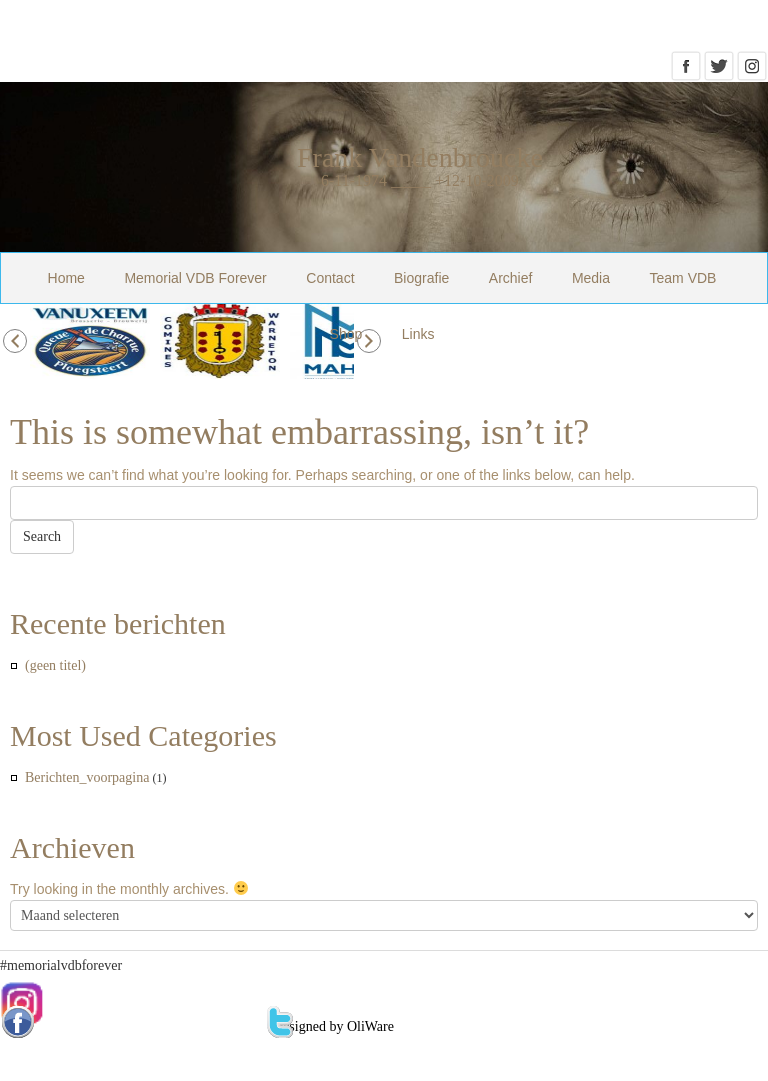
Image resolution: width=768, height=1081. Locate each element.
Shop (346, 334)
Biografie (421, 278)
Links (418, 334)
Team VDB (683, 278)
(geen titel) (55, 665)
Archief (511, 278)
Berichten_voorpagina (87, 777)
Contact (330, 278)
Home (66, 278)
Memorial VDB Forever (195, 278)
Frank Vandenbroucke (420, 157)
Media (591, 278)
